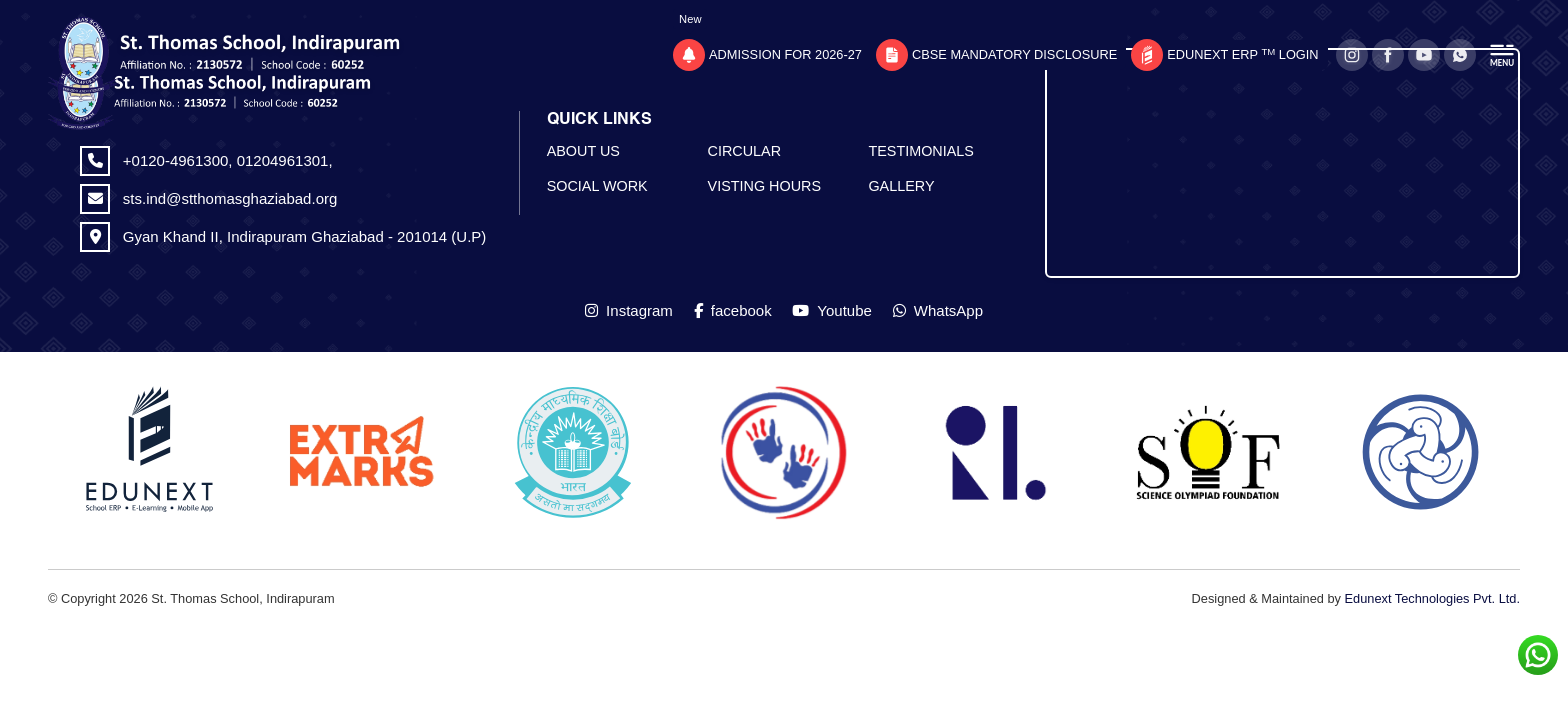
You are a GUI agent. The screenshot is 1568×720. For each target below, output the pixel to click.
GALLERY (901, 186)
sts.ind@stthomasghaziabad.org (230, 198)
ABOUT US (583, 151)
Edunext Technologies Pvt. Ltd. (1432, 598)
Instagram (629, 310)
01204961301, (285, 160)
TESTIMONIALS (921, 151)
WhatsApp (938, 310)
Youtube (831, 310)
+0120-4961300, (180, 160)
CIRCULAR (745, 151)
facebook (733, 310)
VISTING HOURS (765, 186)
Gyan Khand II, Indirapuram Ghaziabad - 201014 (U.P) (305, 236)
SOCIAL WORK (597, 186)
